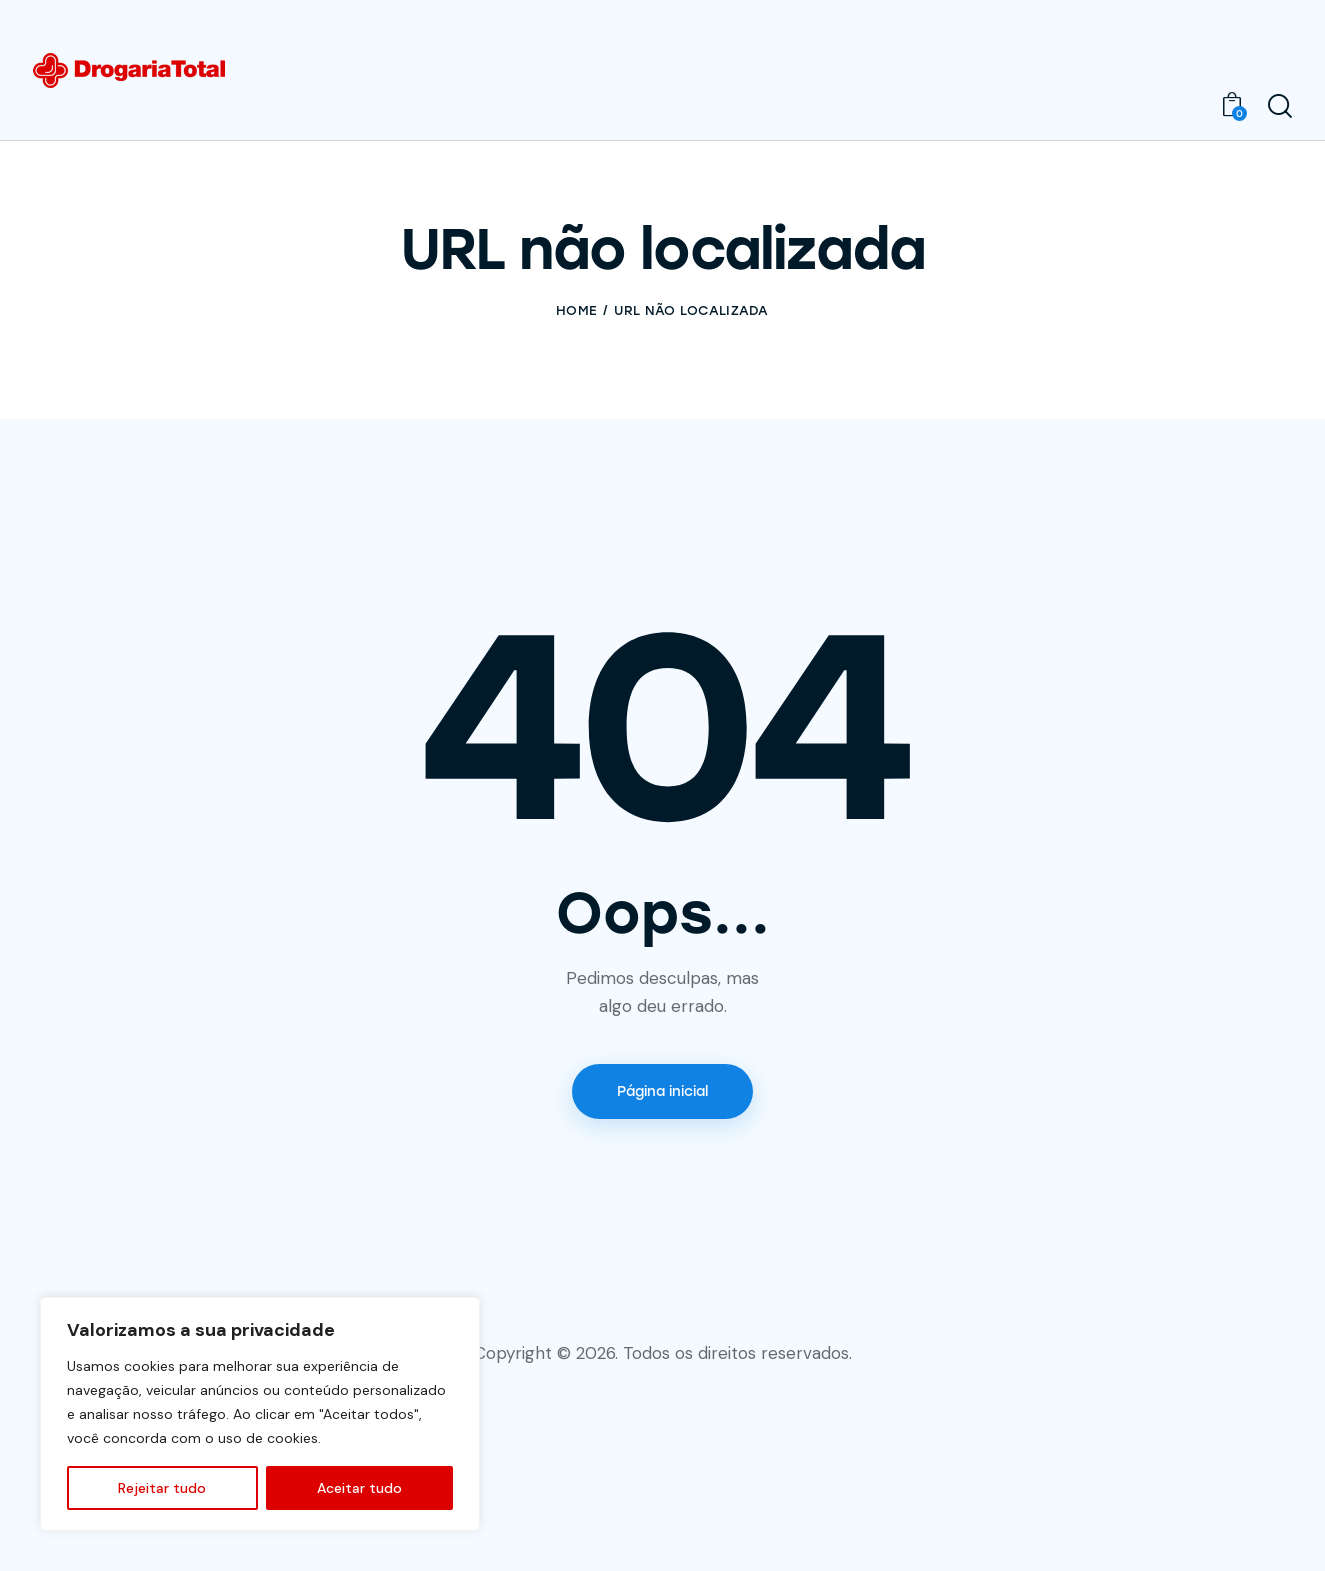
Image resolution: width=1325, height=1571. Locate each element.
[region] (260, 1414)
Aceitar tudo (359, 1488)
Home (576, 310)
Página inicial (662, 1091)
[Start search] (1280, 107)
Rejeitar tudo (162, 1488)
